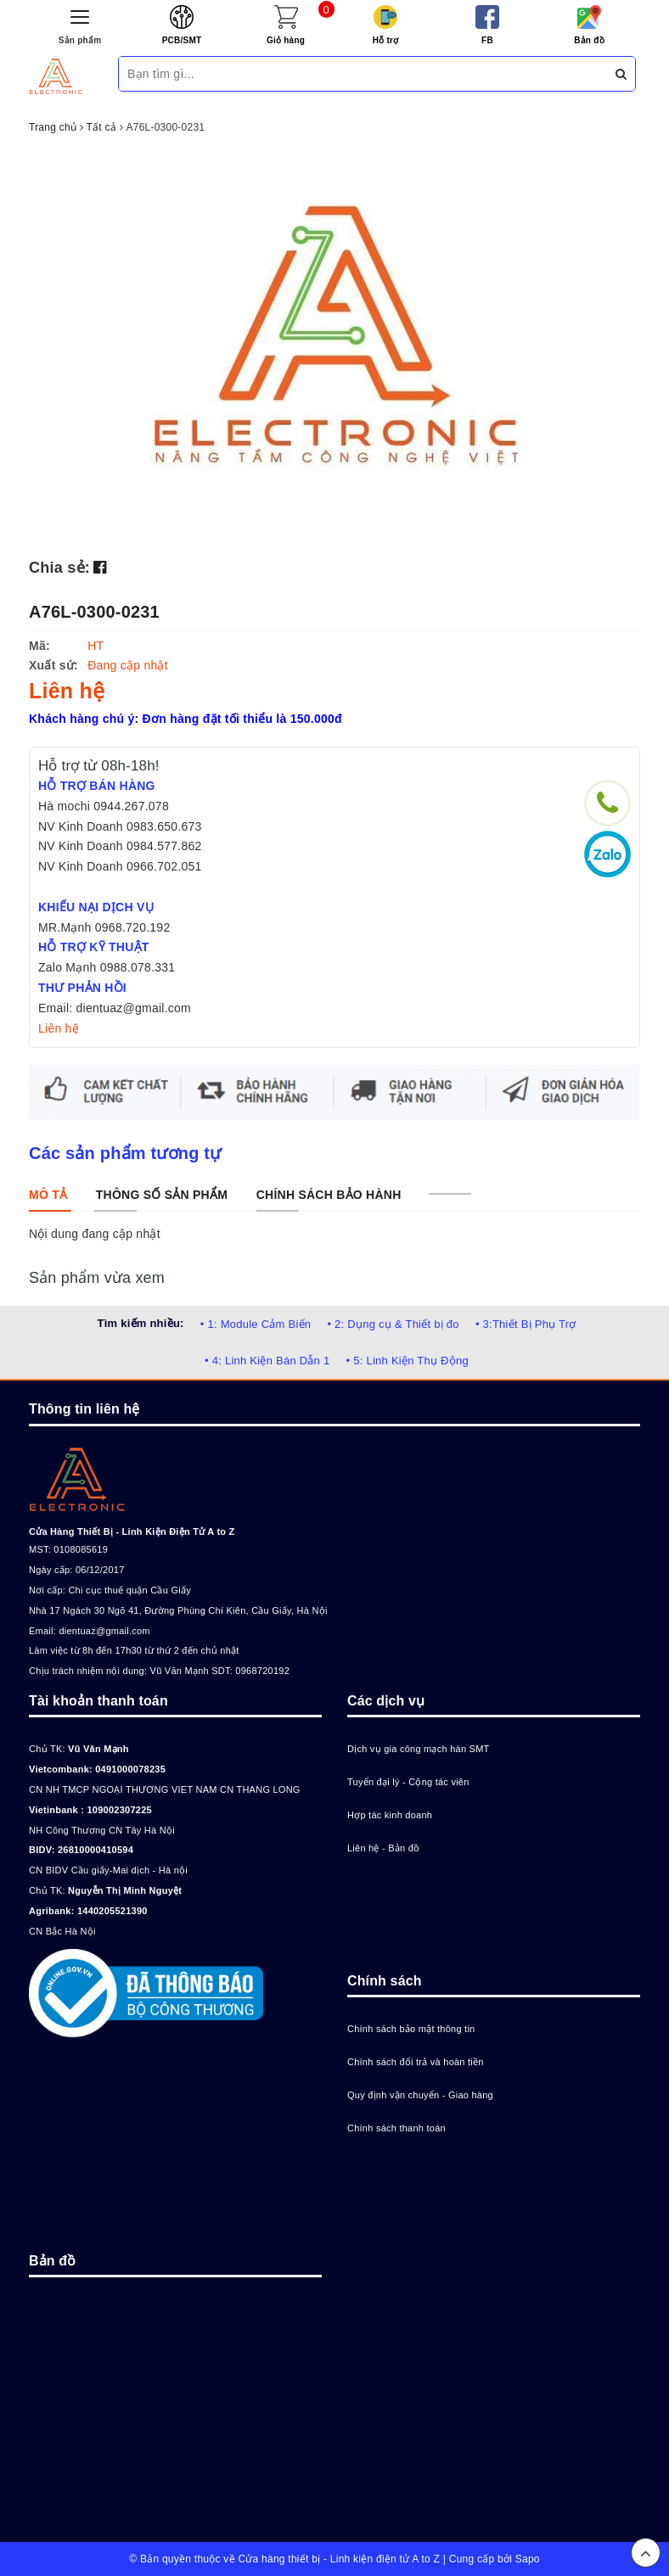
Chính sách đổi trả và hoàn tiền (415, 2062)
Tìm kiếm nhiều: (140, 1323)
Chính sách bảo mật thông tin (411, 2029)
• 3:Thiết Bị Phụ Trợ (525, 1324)
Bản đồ (589, 40)
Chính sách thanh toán (396, 2128)
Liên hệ (58, 1028)
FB (487, 40)
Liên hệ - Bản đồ (383, 1848)
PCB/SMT (182, 40)
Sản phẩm (80, 40)
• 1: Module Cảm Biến (255, 1324)
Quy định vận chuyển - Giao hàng (420, 2095)
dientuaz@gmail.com (104, 1631)
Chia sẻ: (59, 567)
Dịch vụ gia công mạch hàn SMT (418, 1749)
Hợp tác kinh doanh (389, 1815)
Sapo (527, 2559)
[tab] (48, 1195)
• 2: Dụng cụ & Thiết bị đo (392, 1324)
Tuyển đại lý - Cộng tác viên (408, 1782)
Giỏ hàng (286, 40)
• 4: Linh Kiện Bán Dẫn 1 (267, 1360)
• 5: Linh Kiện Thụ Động (407, 1360)
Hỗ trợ (386, 40)
